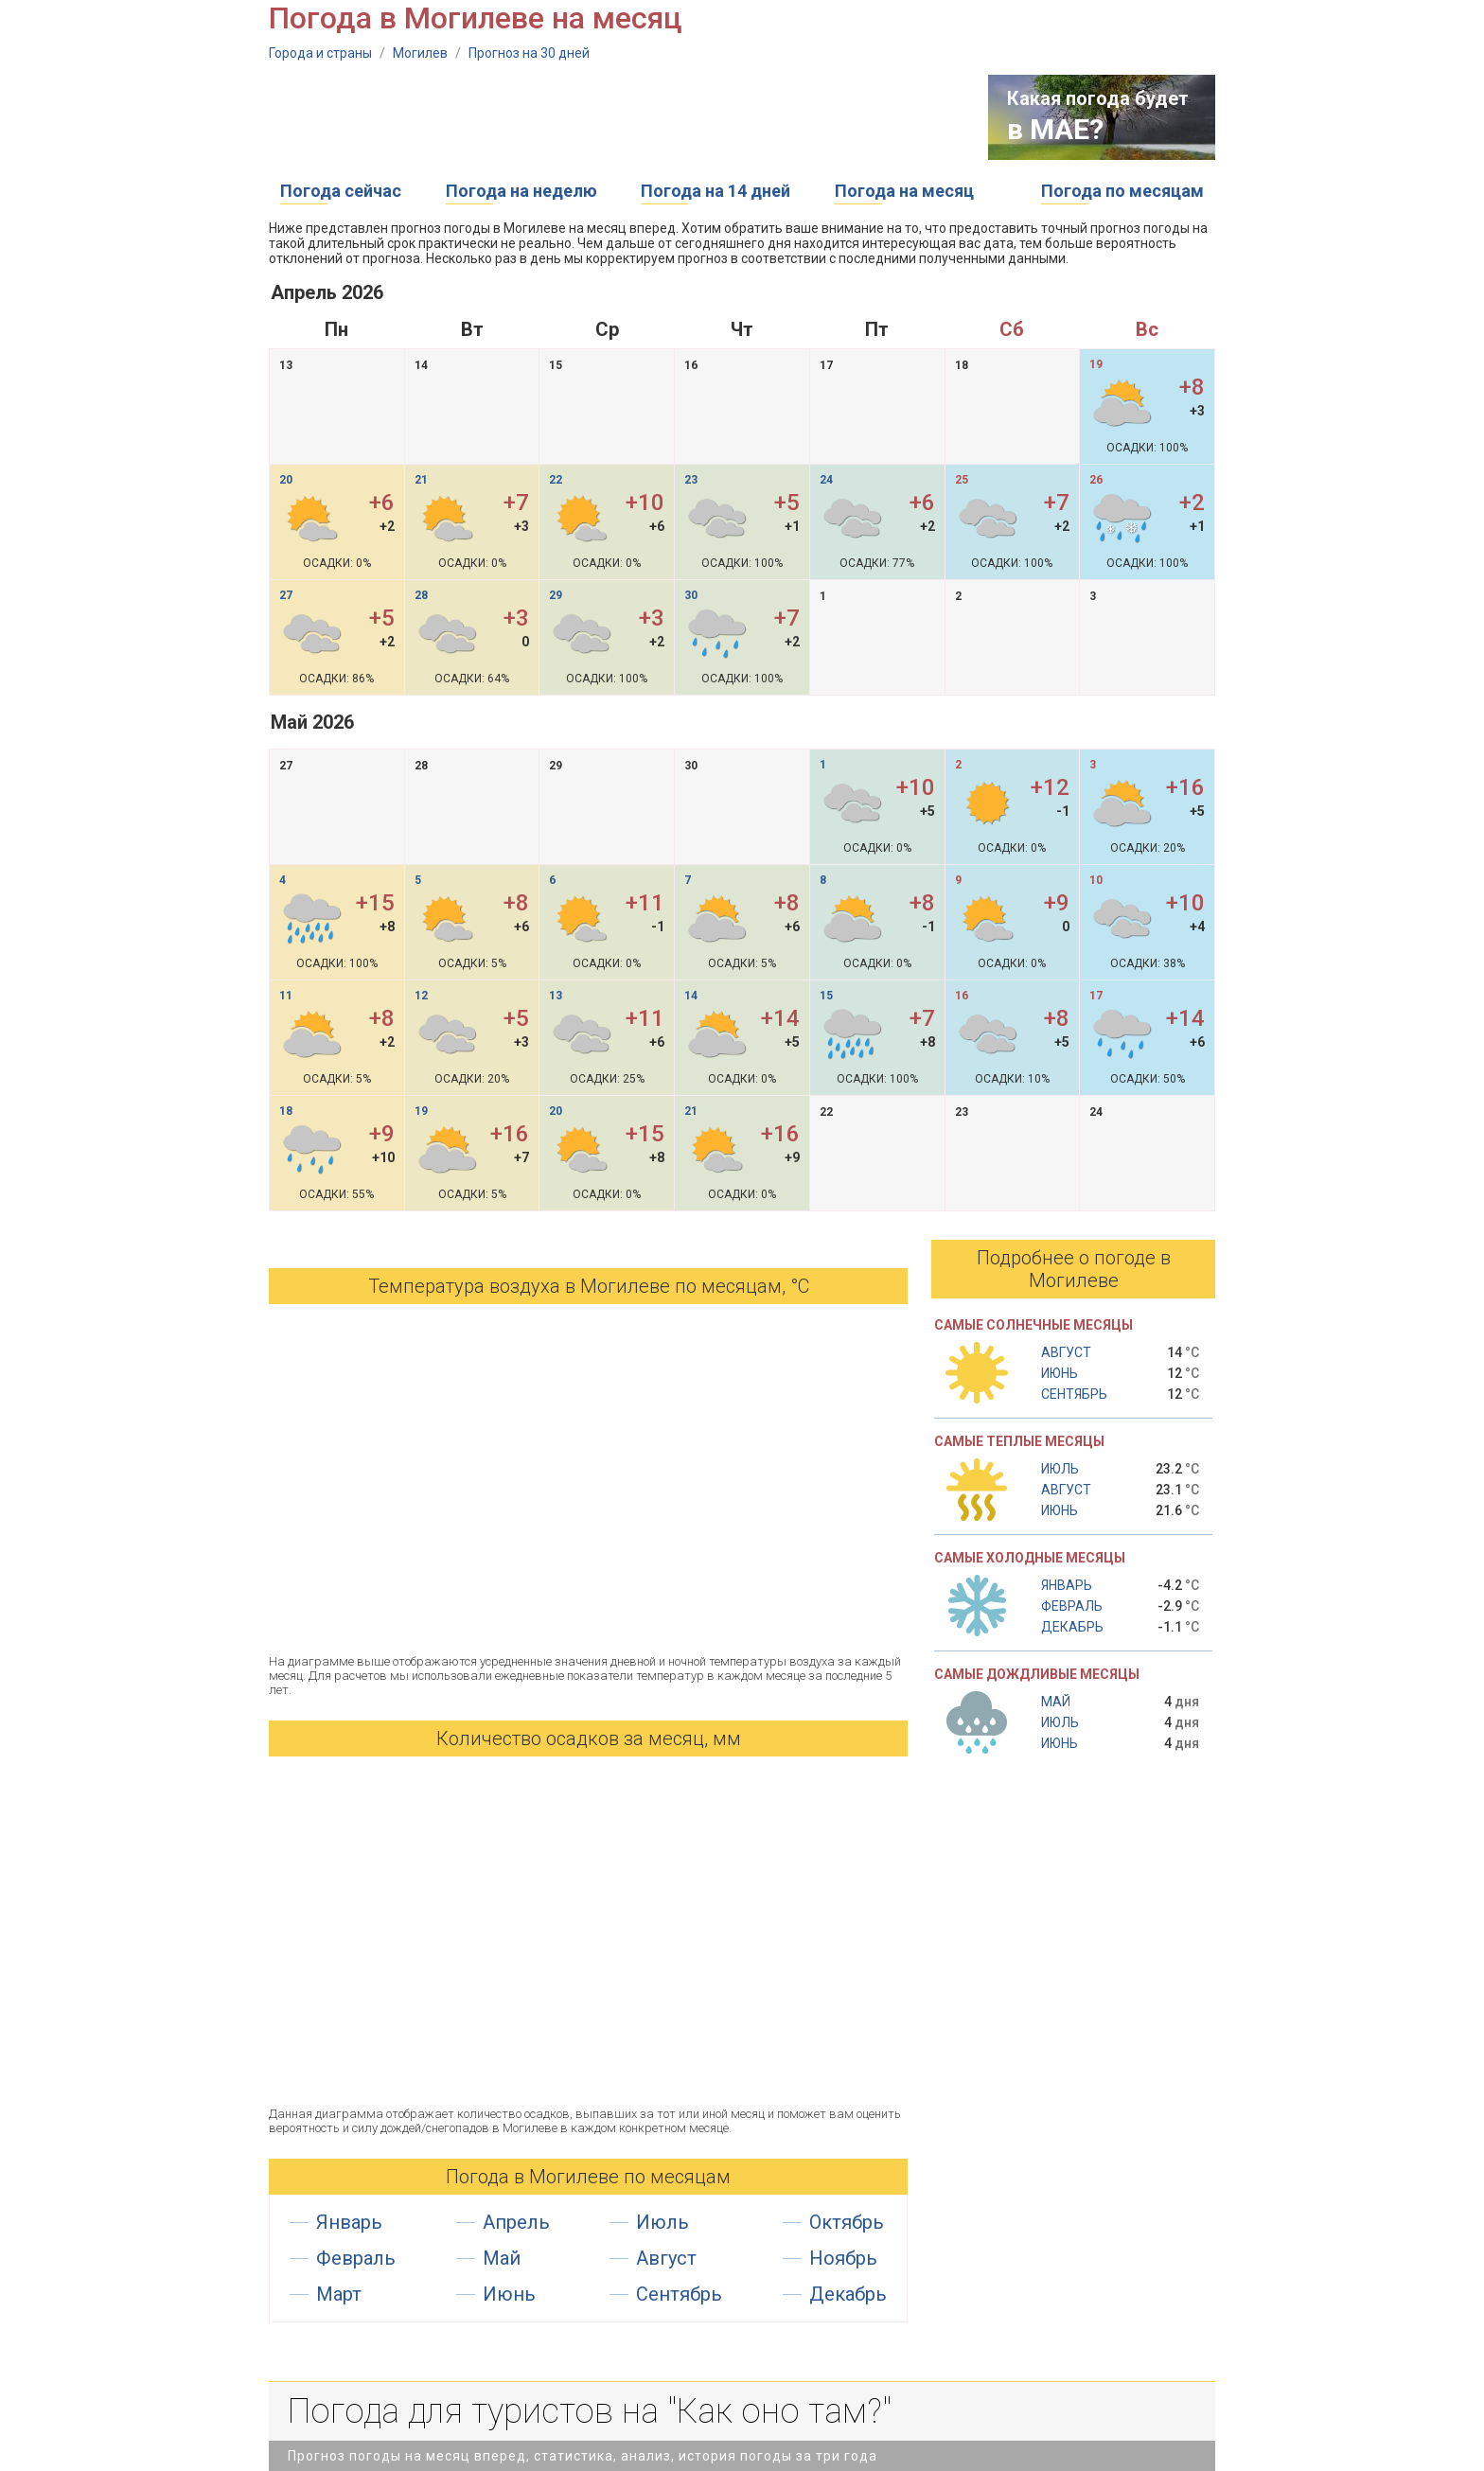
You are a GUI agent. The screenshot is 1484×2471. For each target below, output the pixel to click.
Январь (349, 2222)
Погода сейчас (340, 191)
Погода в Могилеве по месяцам (588, 2176)
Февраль (356, 2258)
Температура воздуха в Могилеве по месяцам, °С (588, 1286)
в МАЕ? (1055, 129)
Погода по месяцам (1122, 191)
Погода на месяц (904, 191)
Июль (662, 2222)
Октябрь (846, 2222)
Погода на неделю (521, 191)
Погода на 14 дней (715, 191)
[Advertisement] (613, 117)
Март (339, 2294)
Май (502, 2258)
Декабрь (848, 2294)
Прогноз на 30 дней (529, 53)
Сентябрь (679, 2294)
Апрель (516, 2222)
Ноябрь (843, 2258)
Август (666, 2258)
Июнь (509, 2294)
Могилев (420, 53)
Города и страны (320, 53)
